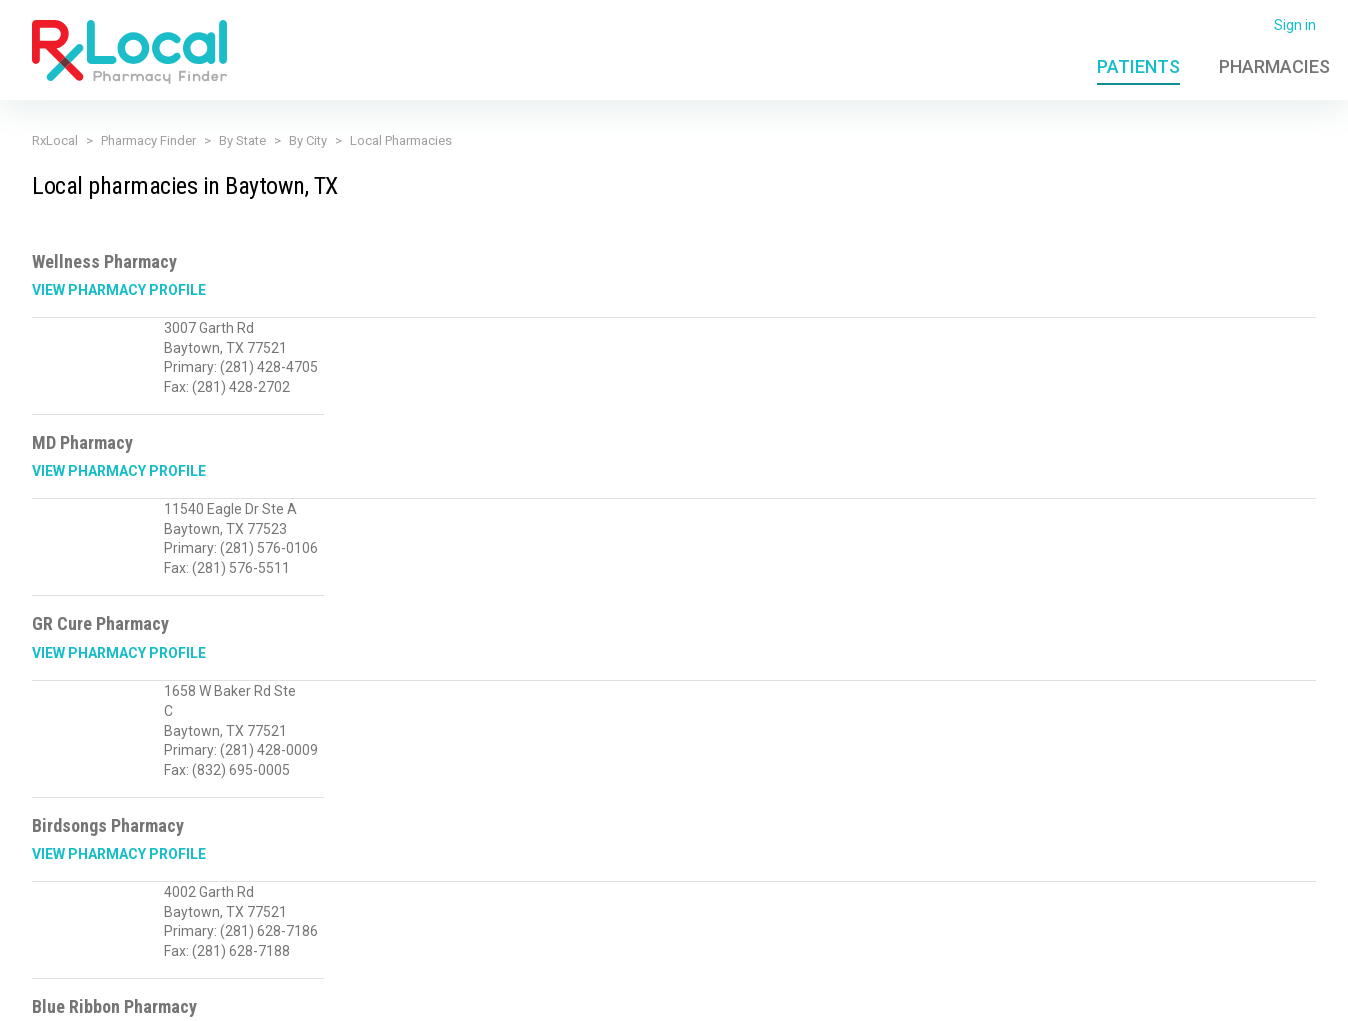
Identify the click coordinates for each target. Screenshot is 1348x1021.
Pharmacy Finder (148, 140)
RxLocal (55, 140)
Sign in (1295, 25)
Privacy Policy (369, 994)
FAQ (1041, 994)
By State (242, 140)
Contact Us (1105, 994)
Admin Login (971, 994)
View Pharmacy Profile (119, 290)
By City (308, 140)
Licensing (560, 994)
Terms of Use (471, 994)
